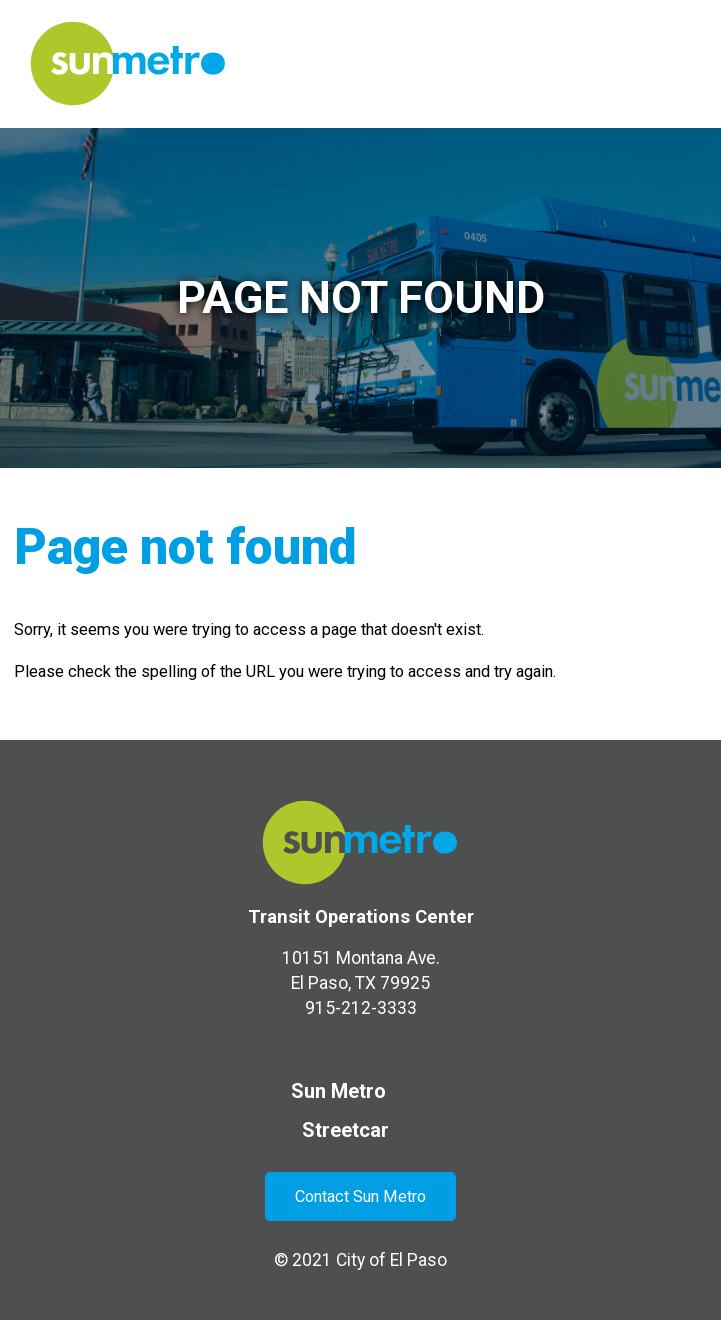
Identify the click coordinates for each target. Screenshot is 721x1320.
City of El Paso (391, 1260)
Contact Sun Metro (360, 1196)
